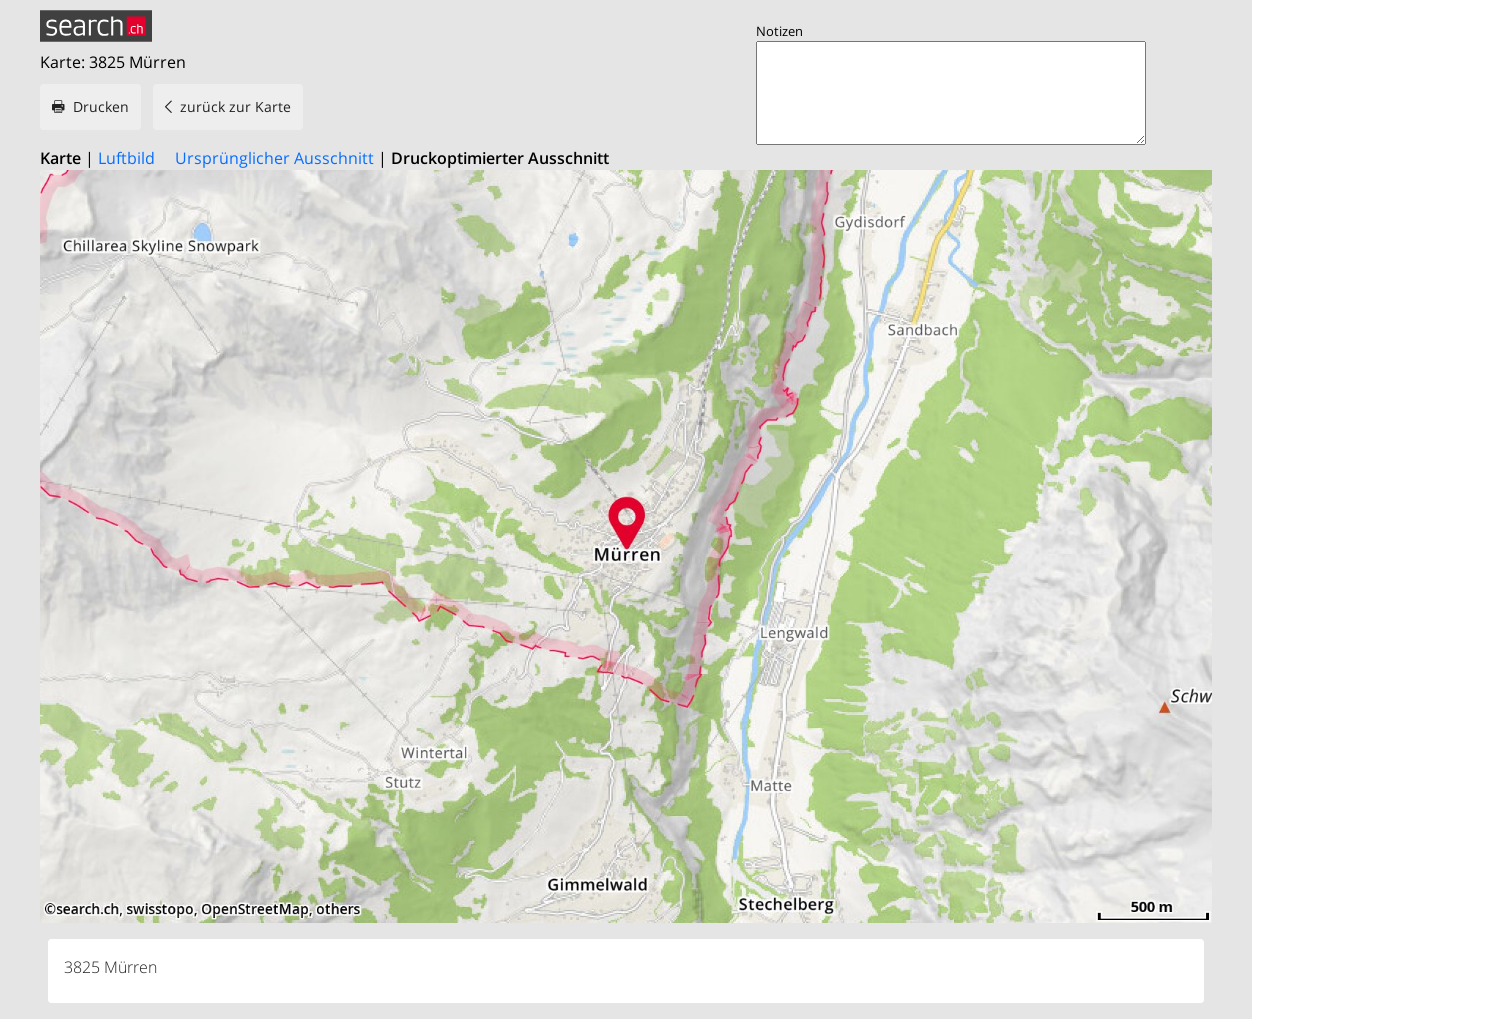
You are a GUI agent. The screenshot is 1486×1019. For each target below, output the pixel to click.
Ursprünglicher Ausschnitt (274, 158)
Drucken (101, 106)
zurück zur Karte (235, 106)
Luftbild (126, 158)
